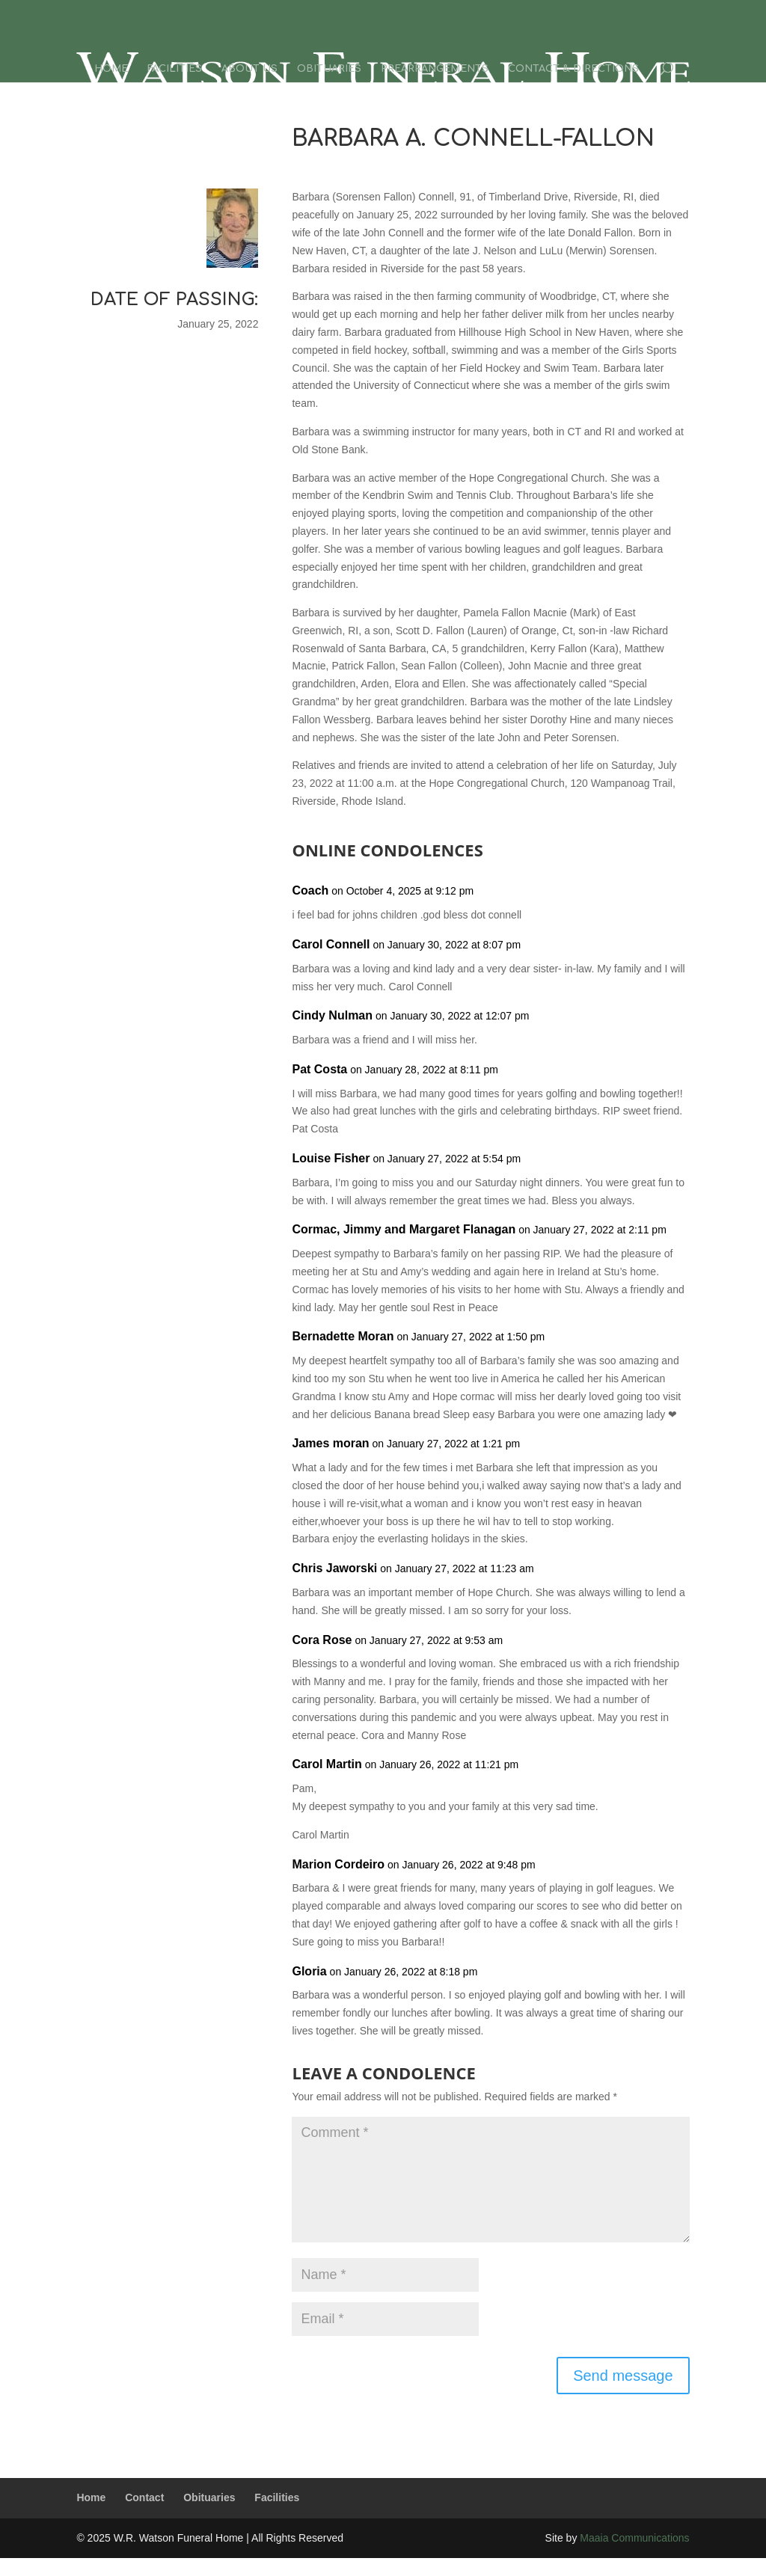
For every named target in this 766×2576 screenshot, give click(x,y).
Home (111, 69)
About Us (249, 69)
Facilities (174, 69)
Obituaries (329, 69)
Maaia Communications (634, 2538)
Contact (144, 2497)
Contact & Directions (573, 69)
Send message (622, 2375)
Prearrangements (434, 69)
